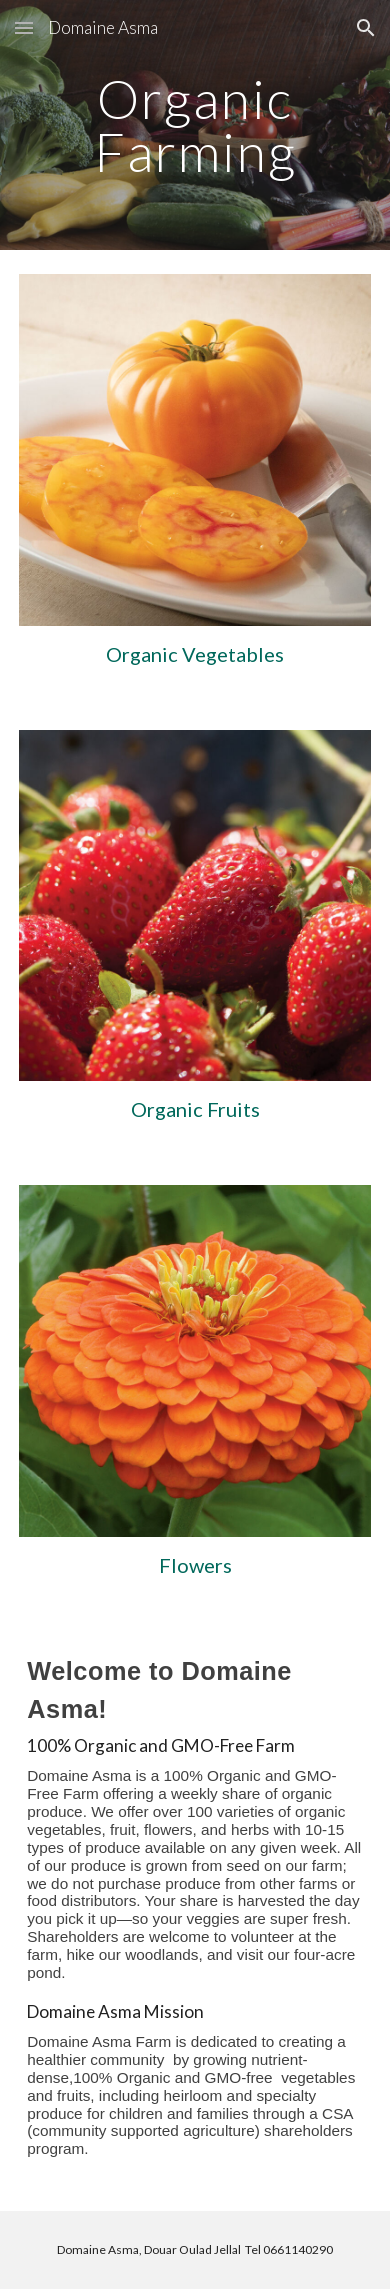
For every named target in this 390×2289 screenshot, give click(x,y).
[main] (195, 125)
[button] (24, 27)
